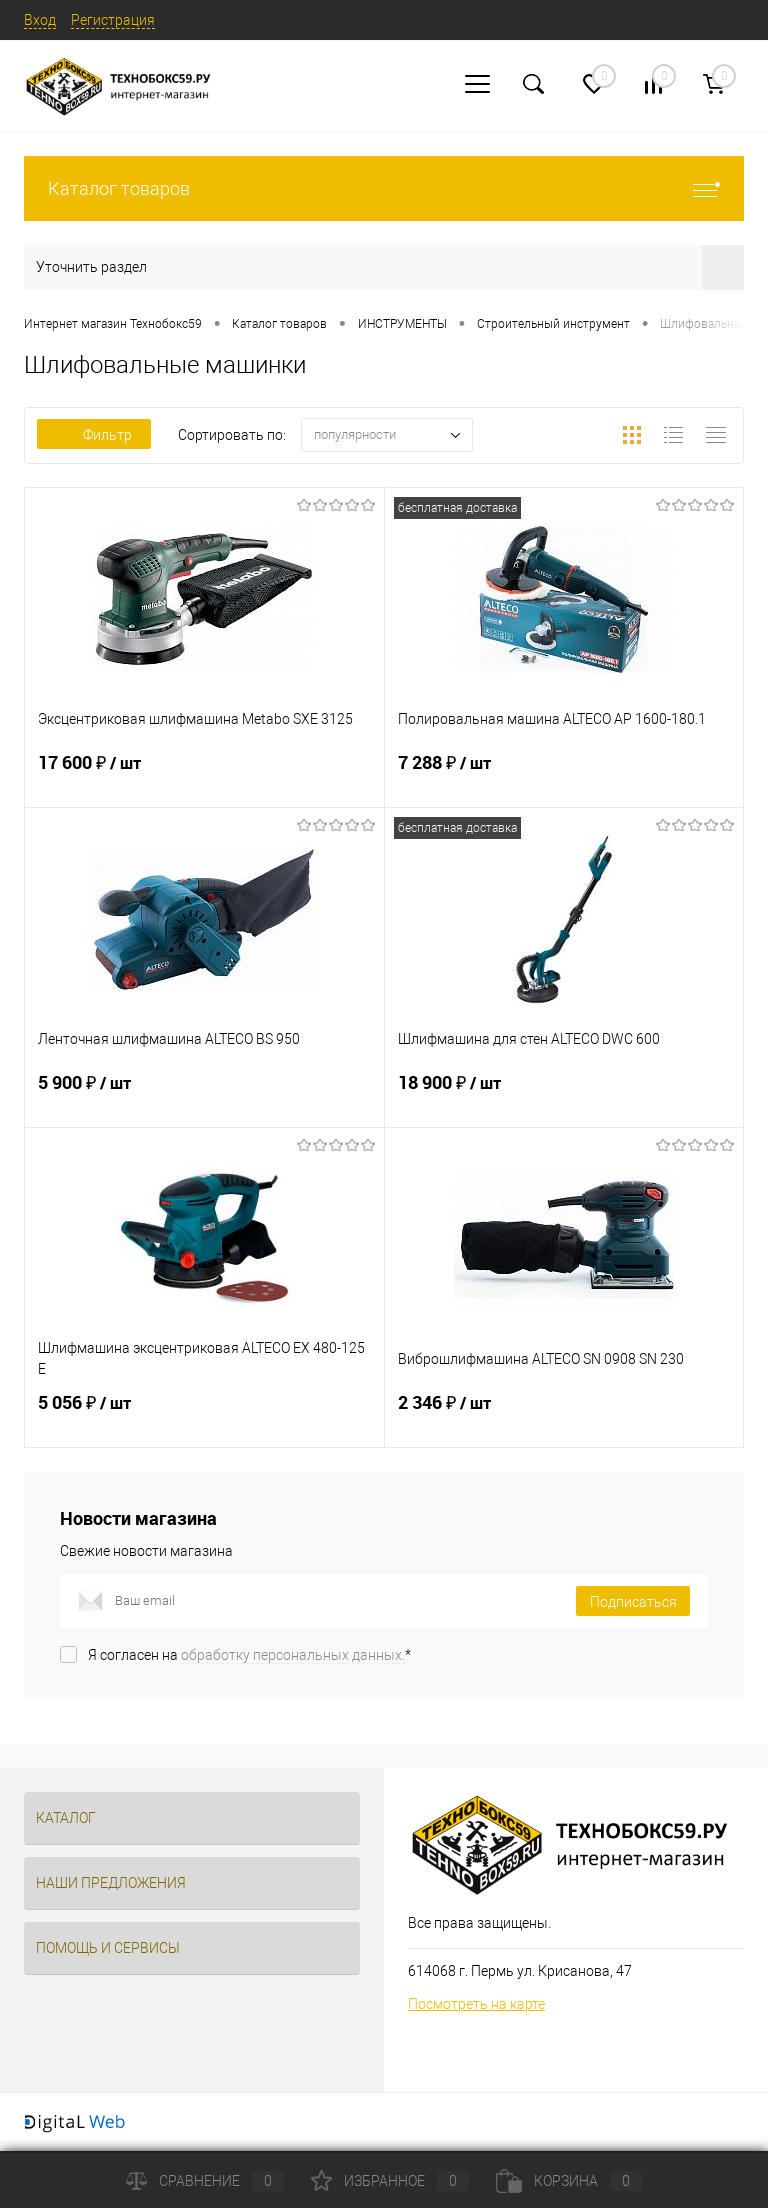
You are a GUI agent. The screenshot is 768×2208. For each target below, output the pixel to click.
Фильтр (94, 435)
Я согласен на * (249, 1655)
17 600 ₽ (204, 775)
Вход (40, 20)
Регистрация (113, 20)
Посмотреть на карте (476, 2004)
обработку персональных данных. (293, 1655)
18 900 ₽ (564, 1095)
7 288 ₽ (564, 775)
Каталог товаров (384, 188)
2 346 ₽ (564, 1415)
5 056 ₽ (204, 1415)
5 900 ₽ (204, 1095)
